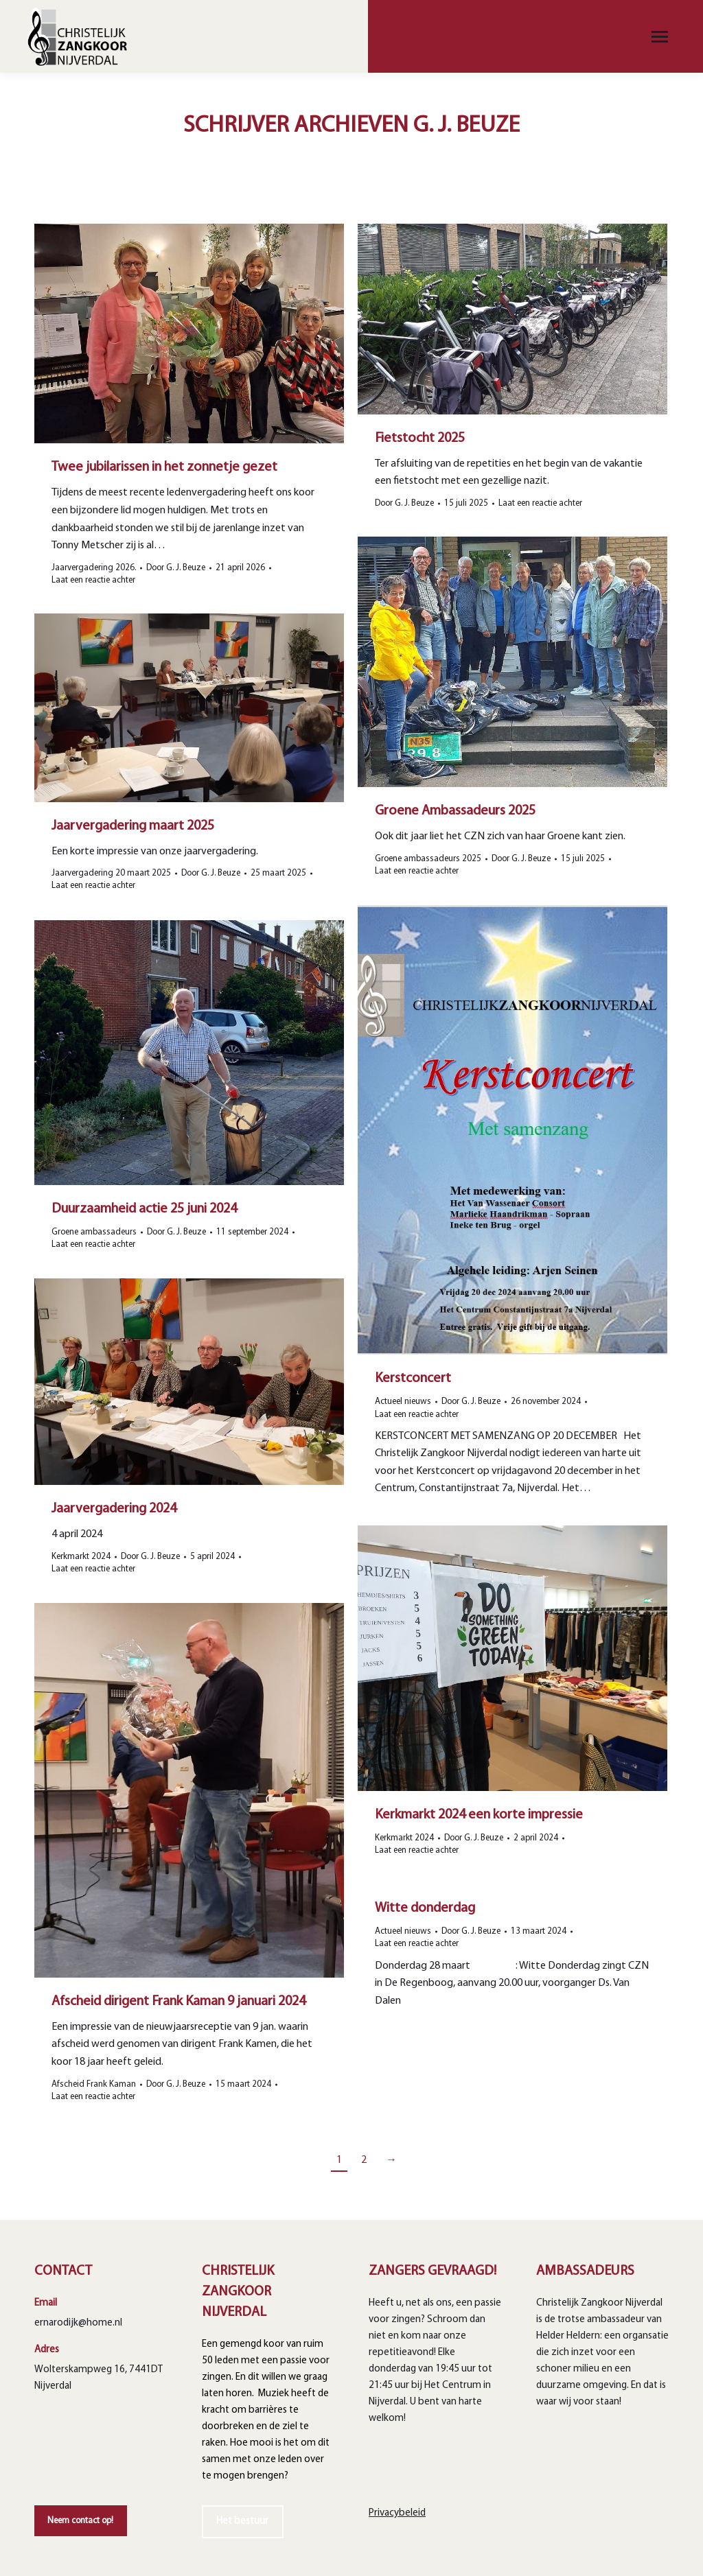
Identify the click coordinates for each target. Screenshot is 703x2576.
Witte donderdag (425, 1908)
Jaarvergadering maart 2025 (132, 826)
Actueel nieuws (403, 1401)
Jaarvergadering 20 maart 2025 (111, 873)
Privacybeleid (397, 2513)
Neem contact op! (80, 2520)
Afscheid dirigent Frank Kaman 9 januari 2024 (178, 2002)
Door (521, 858)
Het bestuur (242, 2521)
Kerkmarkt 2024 (81, 1556)
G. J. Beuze (466, 126)
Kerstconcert (413, 1378)
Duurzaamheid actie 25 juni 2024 (144, 1209)
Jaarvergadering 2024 (113, 1509)
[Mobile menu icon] (660, 36)
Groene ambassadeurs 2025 (428, 858)
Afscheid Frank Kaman (93, 2084)
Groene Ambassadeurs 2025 (455, 811)
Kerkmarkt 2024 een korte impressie (479, 1815)
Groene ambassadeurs (94, 1232)
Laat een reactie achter (417, 871)
